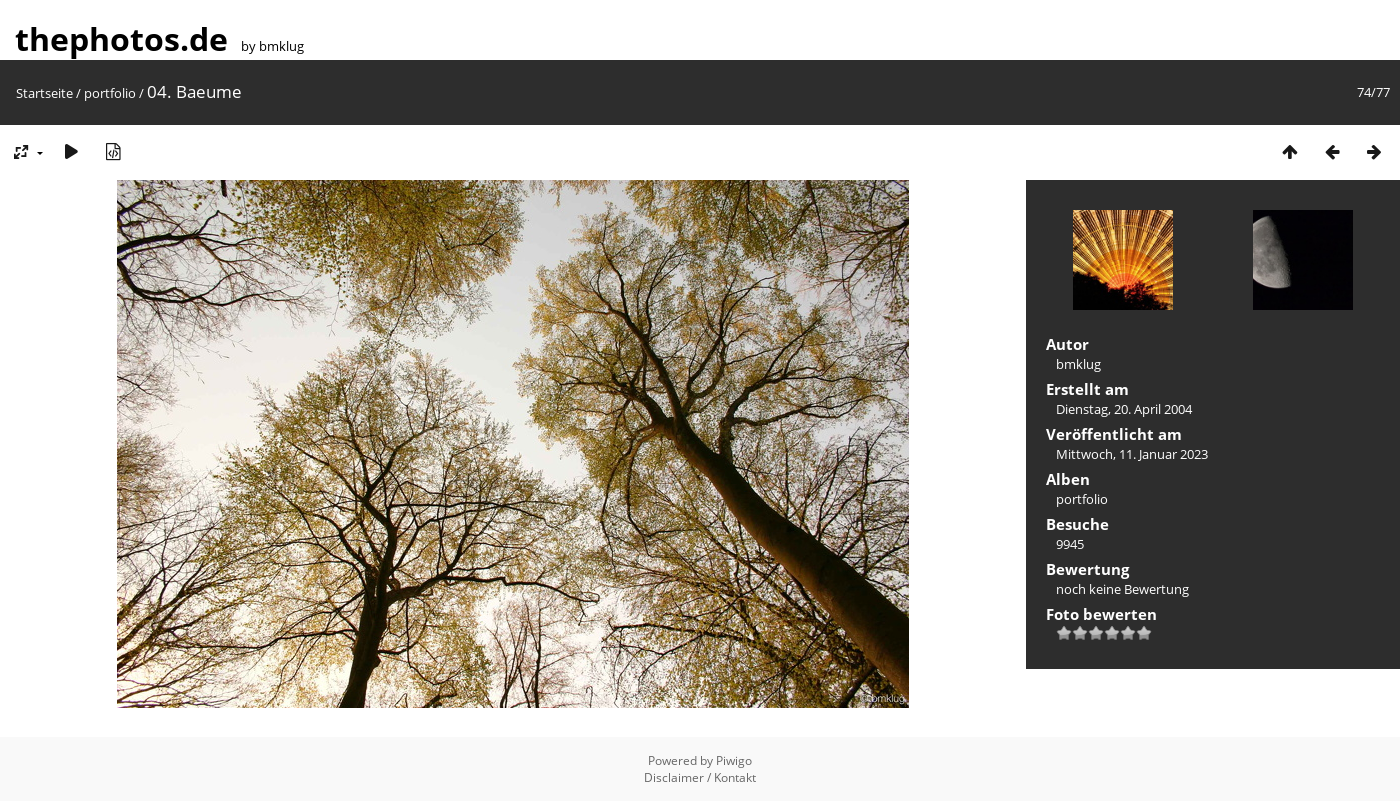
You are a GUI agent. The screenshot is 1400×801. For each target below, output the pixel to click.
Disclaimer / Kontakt (700, 777)
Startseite (44, 93)
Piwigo (734, 760)
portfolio (110, 93)
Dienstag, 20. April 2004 (1124, 409)
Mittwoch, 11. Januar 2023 (1132, 454)
